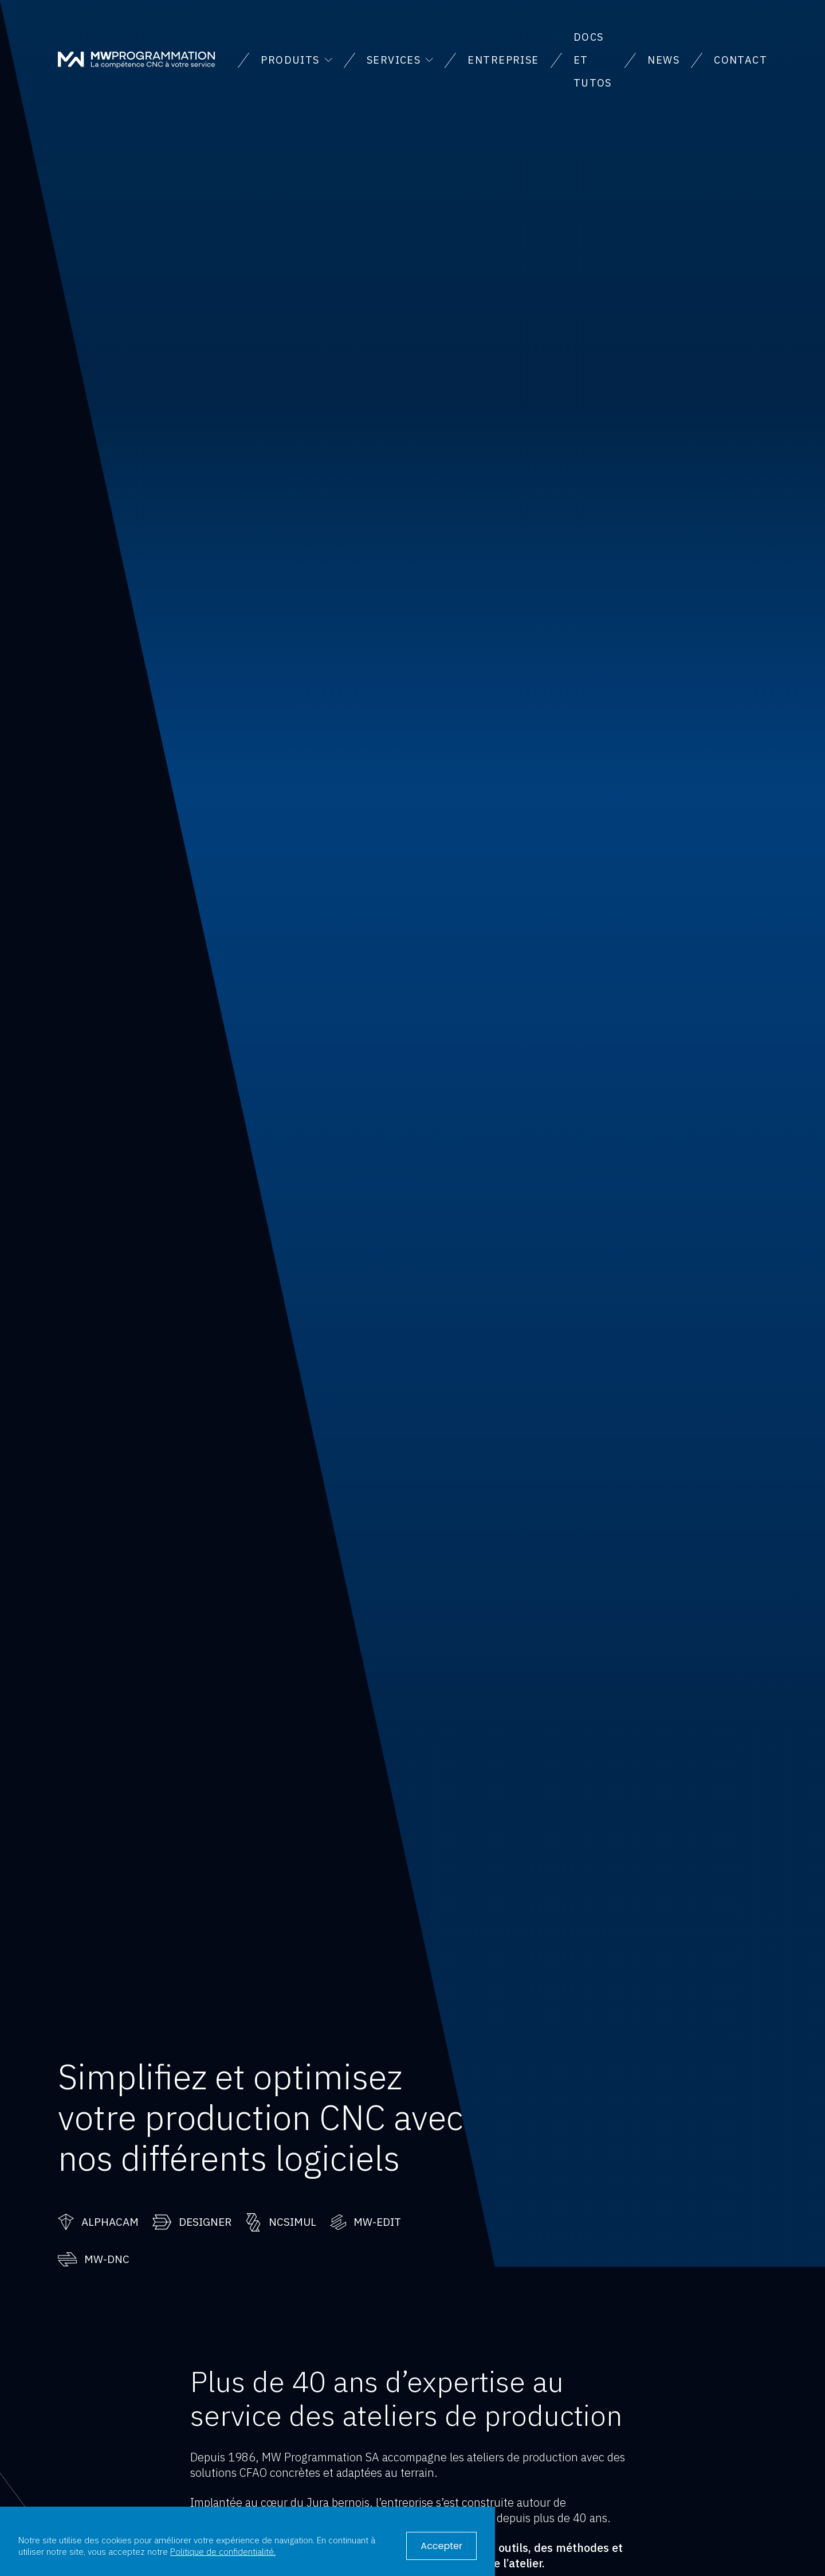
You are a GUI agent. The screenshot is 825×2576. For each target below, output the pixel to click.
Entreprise (503, 59)
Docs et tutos (592, 59)
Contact (740, 59)
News (663, 59)
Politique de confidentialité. (223, 2551)
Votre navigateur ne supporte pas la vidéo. (412, 1133)
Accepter (441, 2545)
